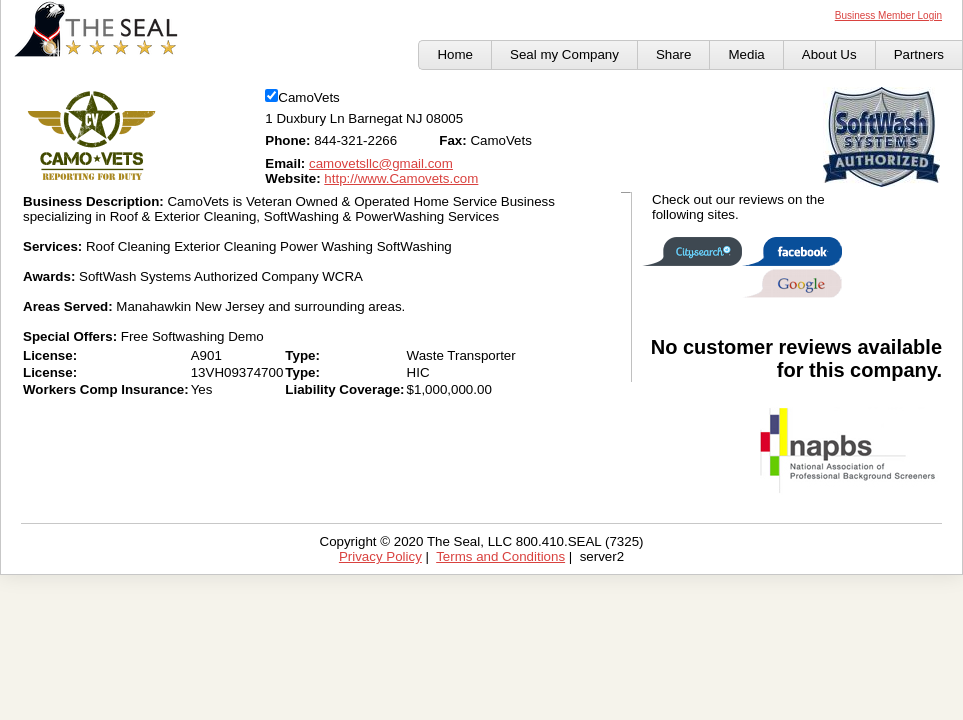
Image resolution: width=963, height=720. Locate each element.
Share (674, 54)
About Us (829, 54)
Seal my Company (564, 54)
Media (746, 54)
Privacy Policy (380, 556)
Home (455, 54)
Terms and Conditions (500, 556)
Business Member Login (888, 15)
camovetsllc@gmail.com (381, 163)
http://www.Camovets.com (401, 178)
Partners (919, 54)
